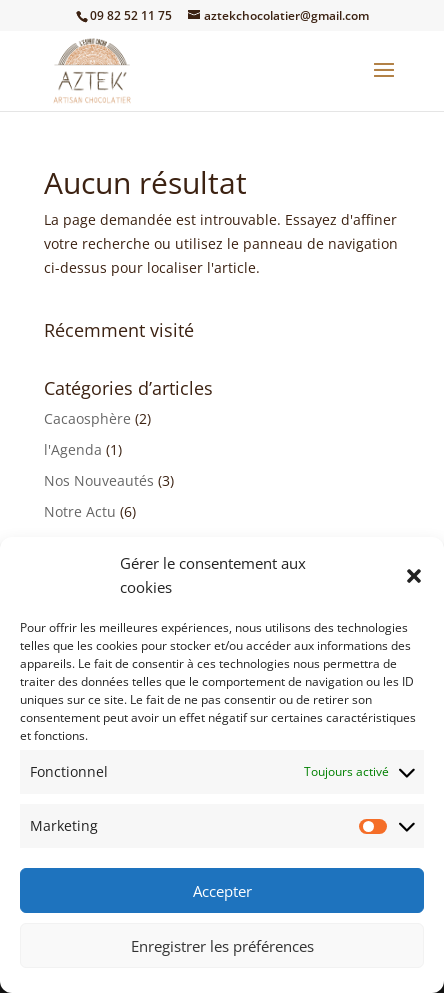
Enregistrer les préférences (222, 946)
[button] (414, 576)
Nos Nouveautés (99, 480)
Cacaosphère (87, 418)
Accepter (222, 891)
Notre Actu (80, 511)
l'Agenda (73, 449)
